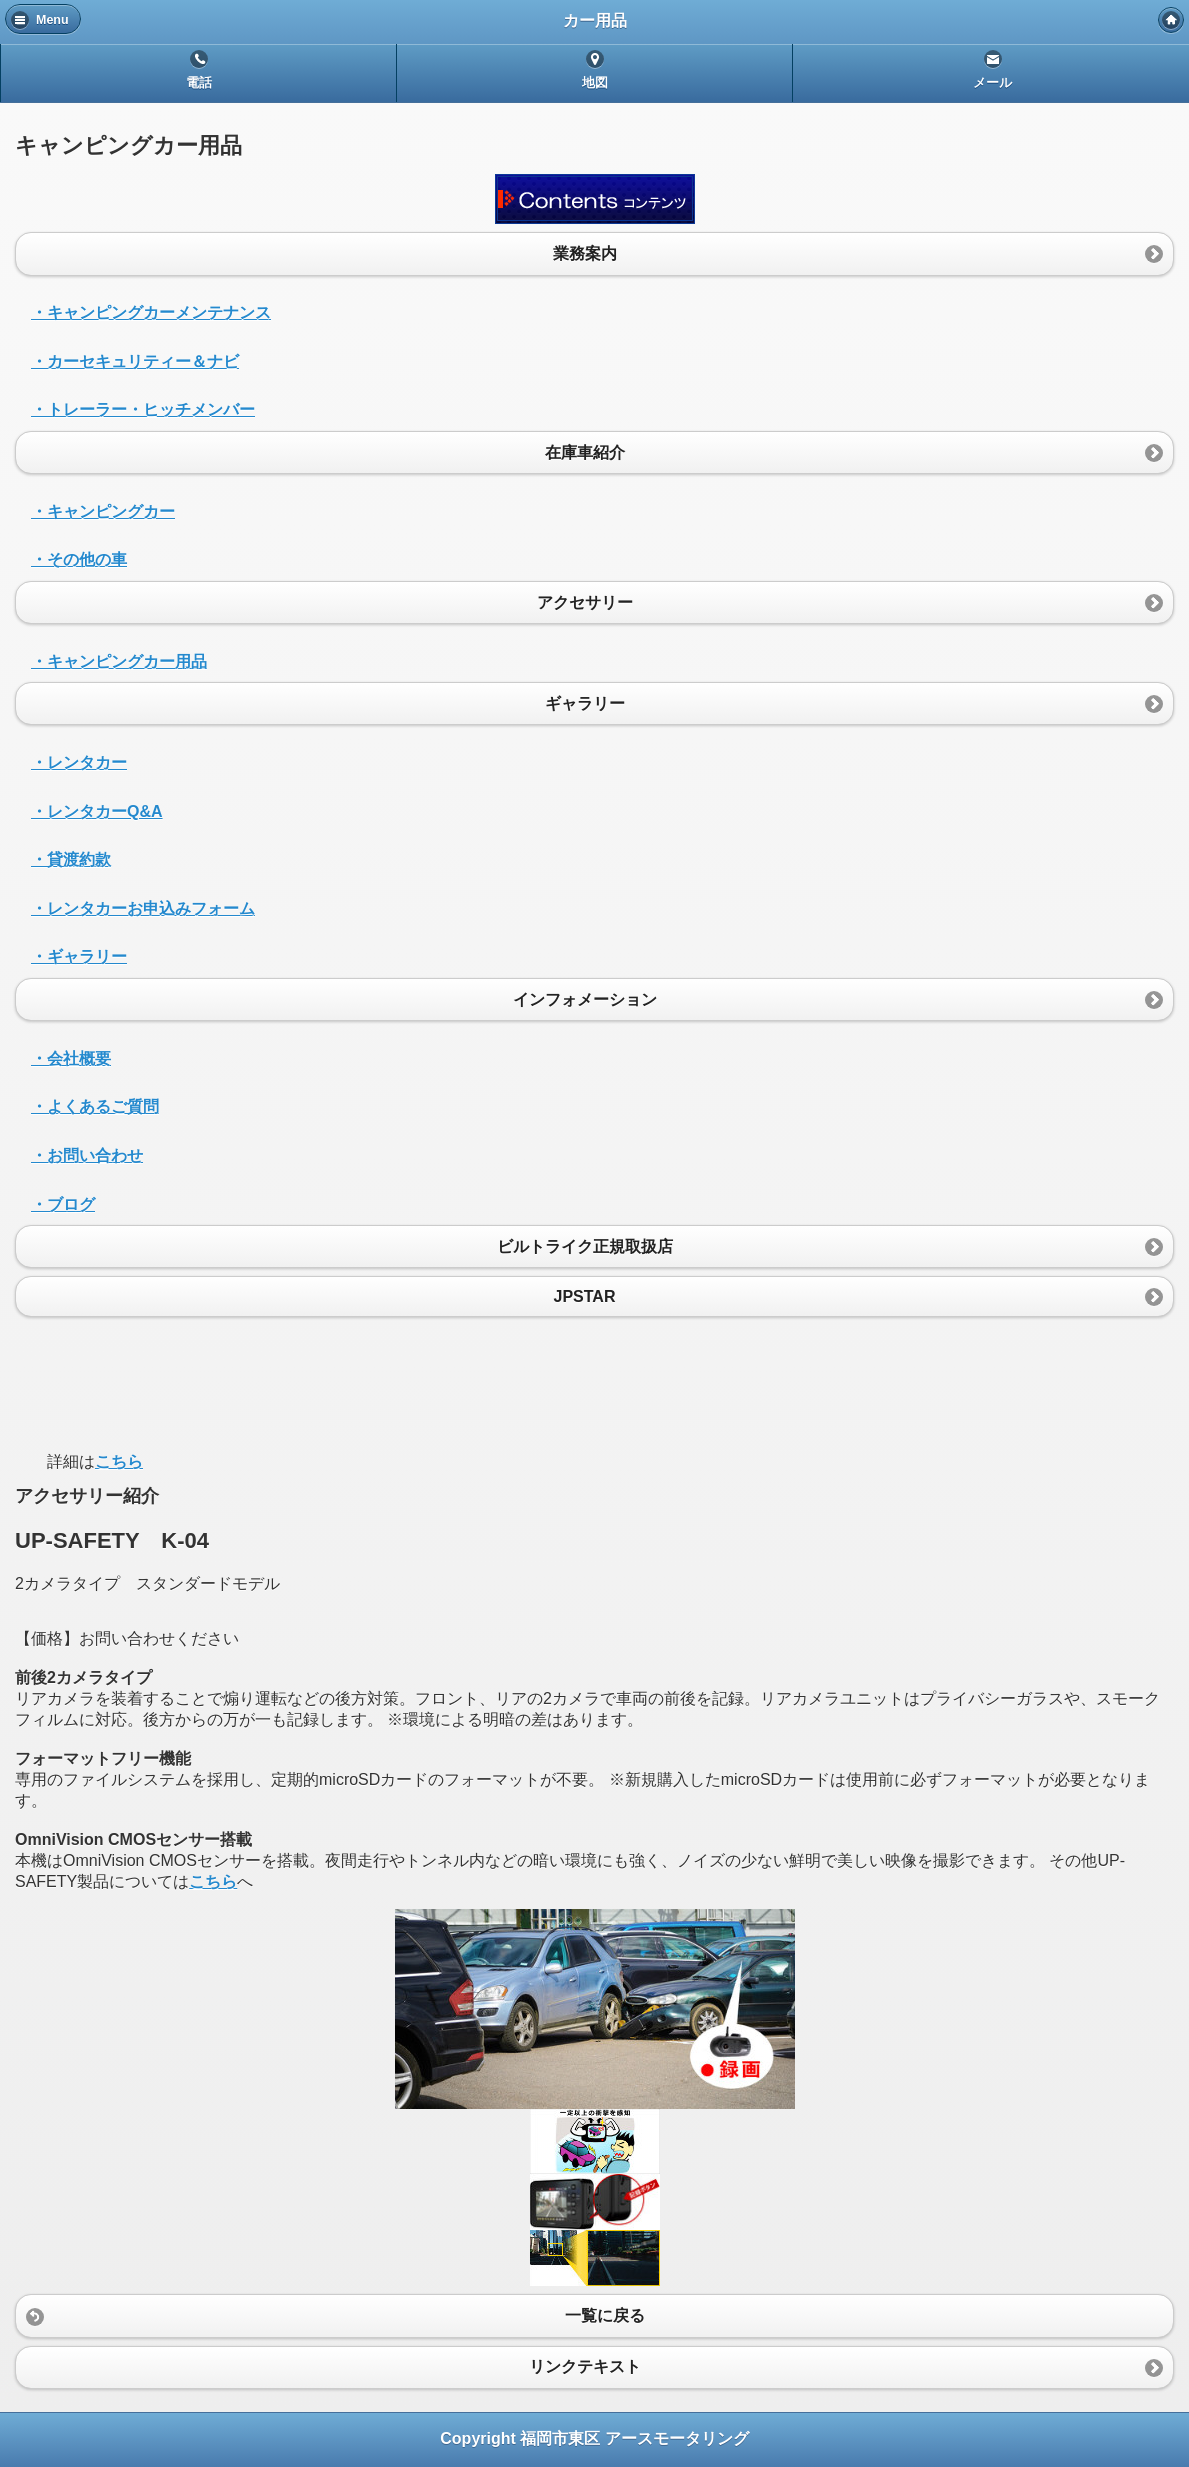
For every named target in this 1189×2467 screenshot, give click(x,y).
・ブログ (63, 1204)
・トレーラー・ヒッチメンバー (143, 409)
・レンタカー (79, 762)
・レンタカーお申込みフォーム (143, 908)
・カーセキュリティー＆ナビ (135, 361)
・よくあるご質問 (95, 1106)
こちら (119, 1461)
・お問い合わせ (87, 1155)
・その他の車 (79, 559)
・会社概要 (71, 1058)
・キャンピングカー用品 (119, 661)
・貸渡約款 (71, 859)
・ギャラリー (79, 956)
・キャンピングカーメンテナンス (151, 312)
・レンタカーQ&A (97, 811)
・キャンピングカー (103, 511)
